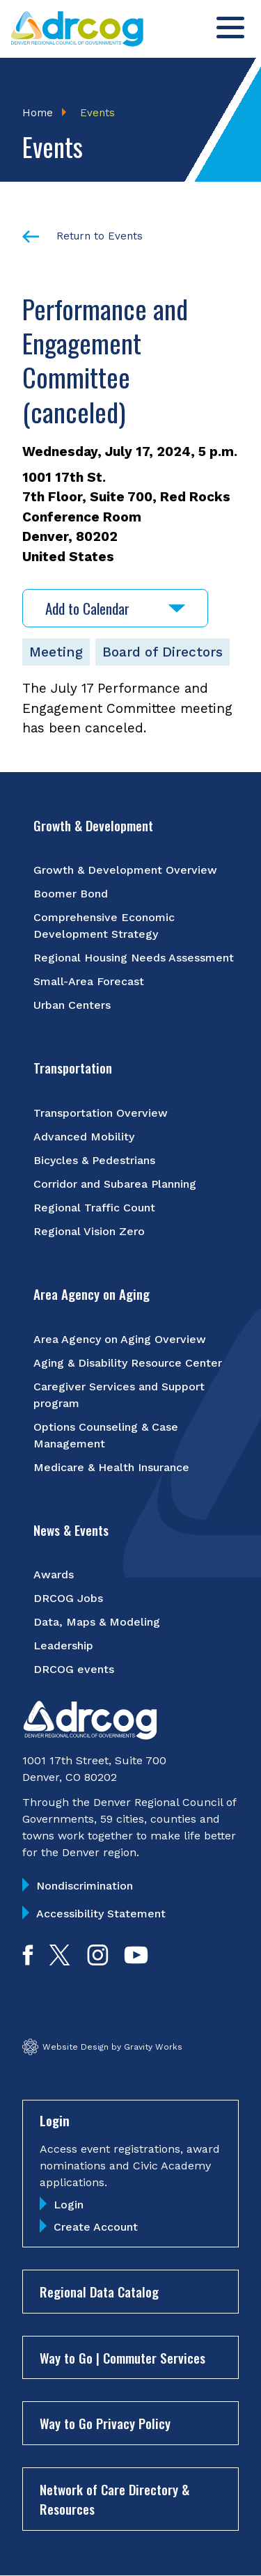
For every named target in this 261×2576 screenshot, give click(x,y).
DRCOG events (73, 1669)
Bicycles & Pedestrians (94, 1160)
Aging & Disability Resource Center (127, 1362)
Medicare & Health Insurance (111, 1467)
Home (37, 113)
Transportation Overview (100, 1113)
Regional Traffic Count (94, 1207)
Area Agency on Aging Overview (119, 1339)
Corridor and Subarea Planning (114, 1184)
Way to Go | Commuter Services (122, 2357)
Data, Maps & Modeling (96, 1621)
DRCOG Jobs (68, 1598)
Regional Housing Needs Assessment (133, 957)
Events (97, 113)
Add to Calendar (115, 608)
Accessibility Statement (101, 1913)
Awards (53, 1574)
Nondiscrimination (84, 1885)
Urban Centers (72, 1005)
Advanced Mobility (83, 1136)
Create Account (96, 2226)
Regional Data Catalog (99, 2291)
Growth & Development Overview (125, 870)
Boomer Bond (70, 893)
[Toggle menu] (230, 27)
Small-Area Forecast (88, 981)
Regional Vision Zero (89, 1231)
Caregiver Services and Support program (119, 1395)
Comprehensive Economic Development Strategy (104, 926)
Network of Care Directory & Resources (114, 2499)
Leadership (63, 1645)
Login (69, 2204)
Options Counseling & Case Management (105, 1435)
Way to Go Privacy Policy (105, 2423)
